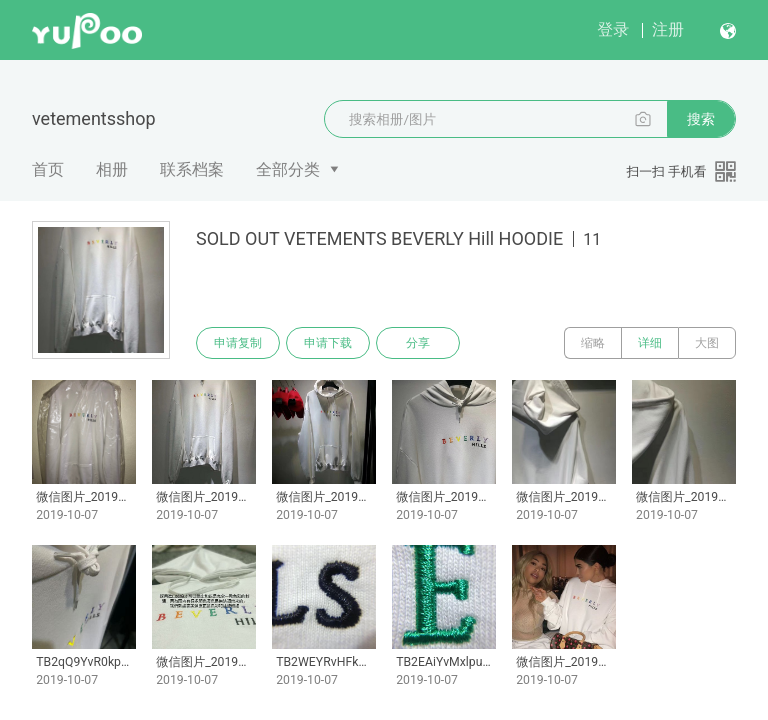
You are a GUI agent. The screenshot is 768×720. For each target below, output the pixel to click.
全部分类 (288, 169)
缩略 (593, 343)
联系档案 (192, 169)
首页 (48, 169)
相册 (112, 169)
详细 (650, 343)
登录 (613, 29)
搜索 (701, 119)
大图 (707, 343)
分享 (418, 343)
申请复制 (238, 343)
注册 (668, 29)
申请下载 (328, 343)
